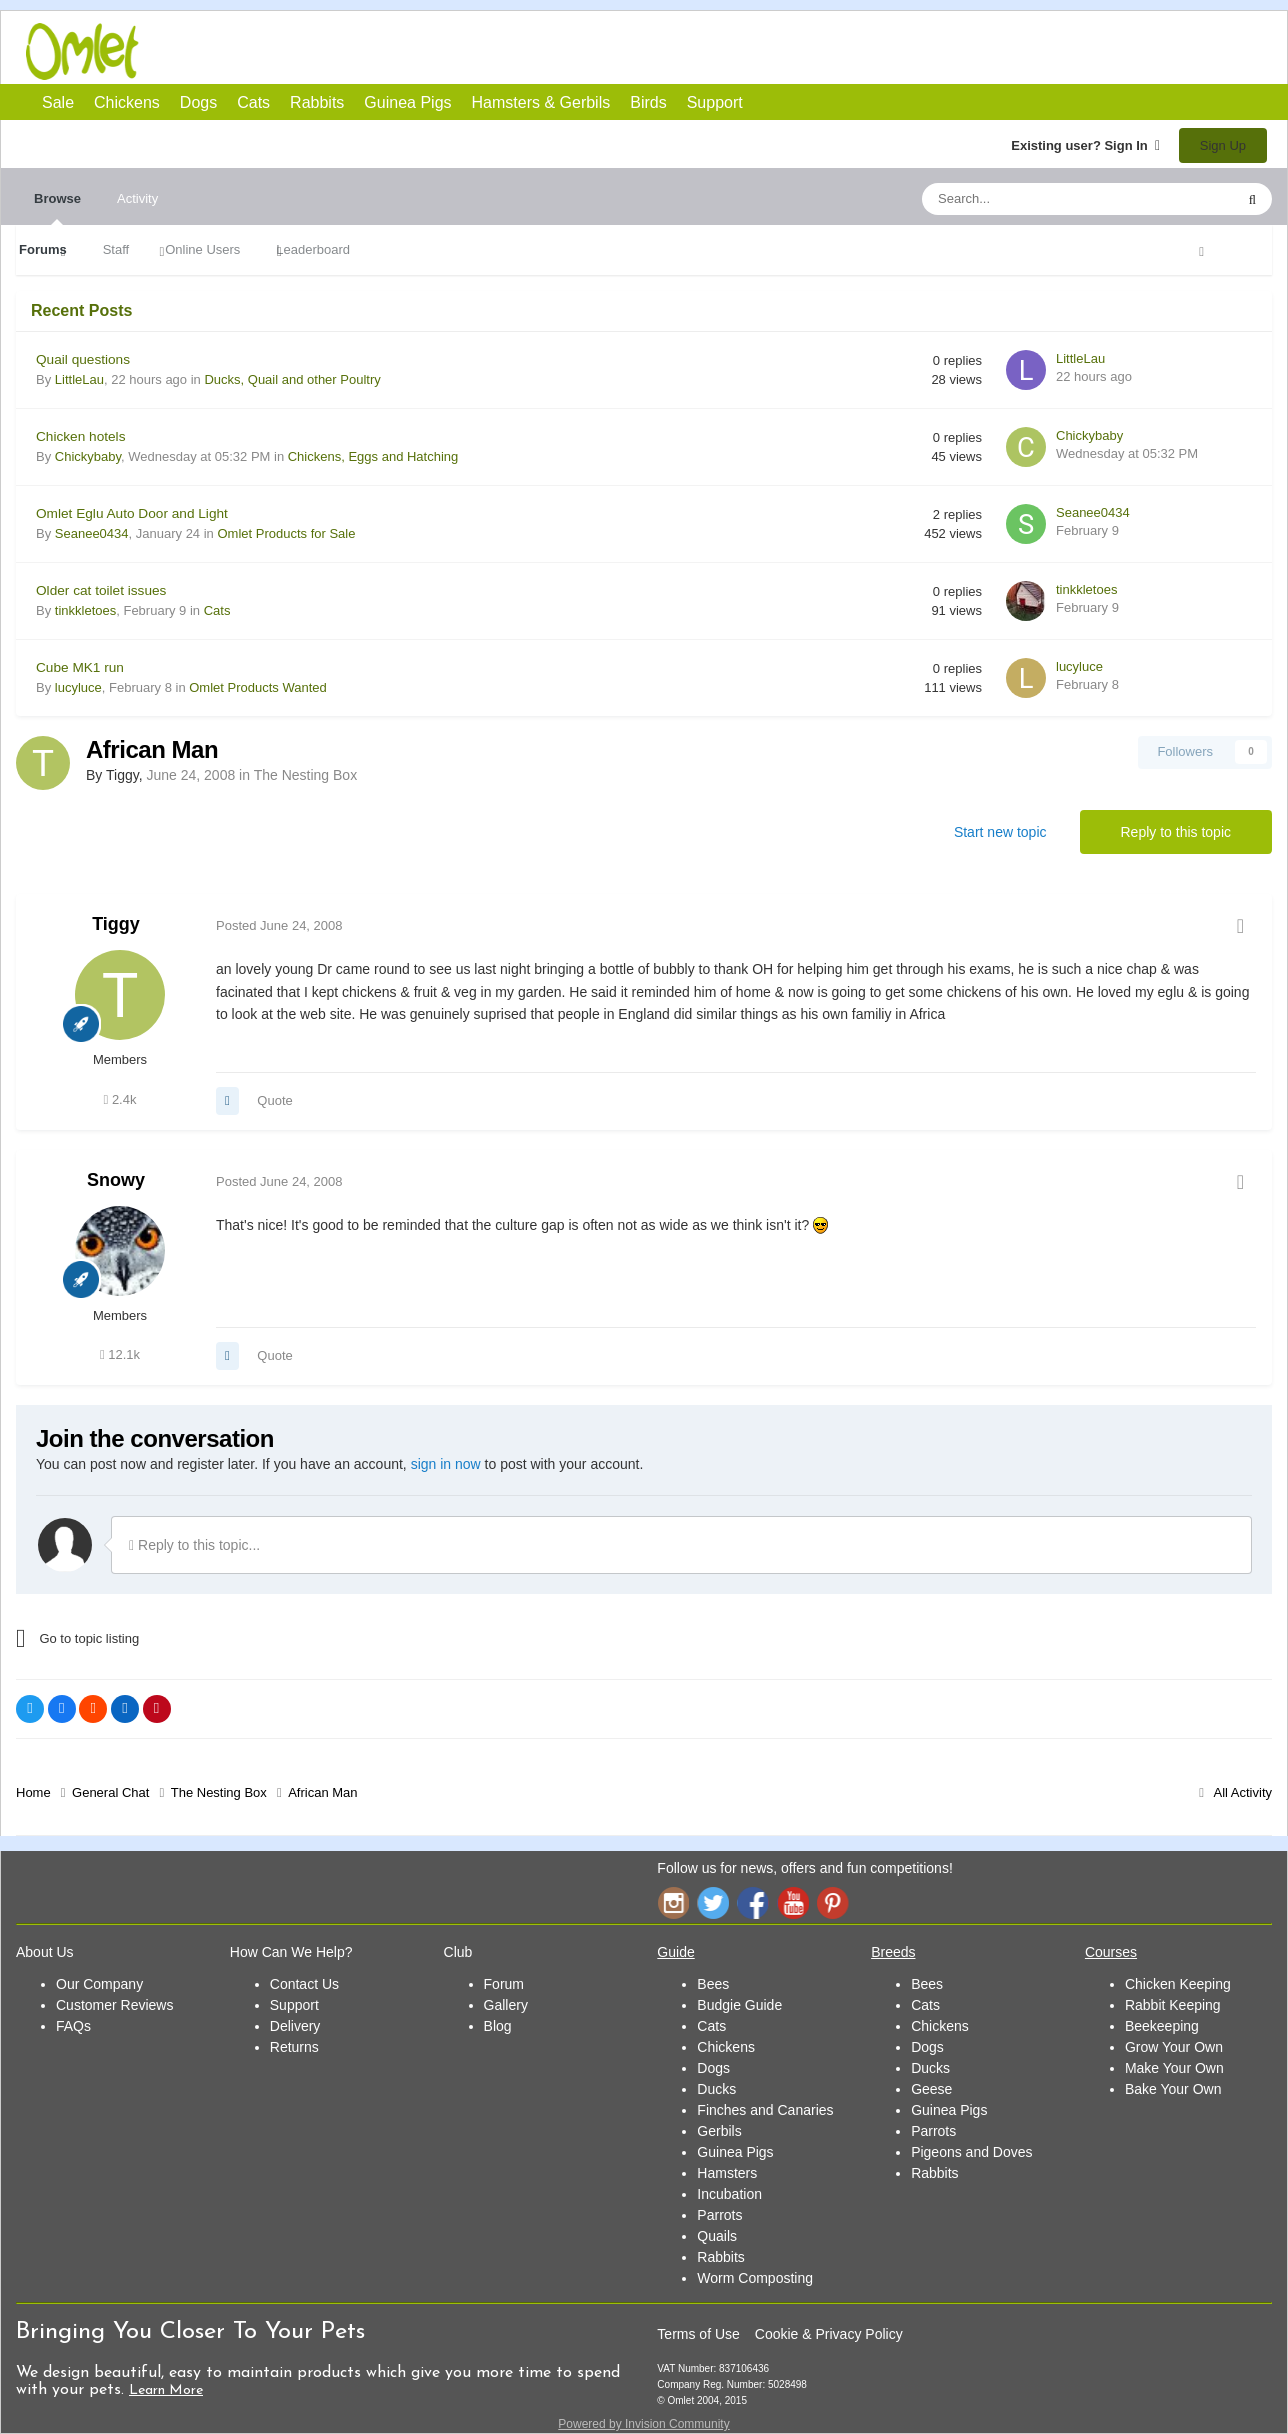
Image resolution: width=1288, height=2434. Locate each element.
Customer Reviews (114, 2005)
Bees (713, 1984)
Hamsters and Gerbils (506, 53)
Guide (675, 1952)
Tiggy (116, 924)
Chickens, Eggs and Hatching (373, 456)
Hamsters (727, 2173)
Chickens (207, 53)
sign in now (446, 1464)
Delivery (295, 2026)
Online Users (202, 249)
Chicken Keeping (1178, 1984)
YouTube (793, 1902)
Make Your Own (1174, 2068)
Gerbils (719, 2131)
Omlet (92, 51)
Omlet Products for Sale (286, 533)
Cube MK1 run (80, 667)
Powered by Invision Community (643, 2424)
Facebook (753, 1902)
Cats (326, 53)
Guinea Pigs (446, 53)
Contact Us (304, 1984)
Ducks (716, 2089)
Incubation (729, 2194)
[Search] (1031, 199)
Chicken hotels (80, 436)
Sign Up (1223, 145)
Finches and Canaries (765, 2110)
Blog (498, 2026)
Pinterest (833, 1902)
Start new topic (1000, 832)
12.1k (120, 1354)
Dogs (267, 53)
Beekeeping (1162, 2026)
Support (715, 102)
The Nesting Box (306, 775)
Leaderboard (313, 249)
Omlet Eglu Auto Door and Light (132, 513)
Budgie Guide (739, 2005)
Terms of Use (698, 2334)
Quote (274, 1100)
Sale (58, 102)
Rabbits (386, 53)
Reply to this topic (1176, 832)
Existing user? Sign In (1085, 145)
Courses (1111, 1952)
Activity (137, 198)
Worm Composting (755, 2278)
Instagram (673, 1902)
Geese (931, 2089)
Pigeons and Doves (971, 2152)
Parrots (719, 2215)
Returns (294, 2047)
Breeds (893, 1952)
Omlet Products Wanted (258, 687)
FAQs (73, 2026)
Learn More (166, 2390)
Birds (566, 54)
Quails (717, 2236)
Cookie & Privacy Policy (829, 2334)
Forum (504, 1984)
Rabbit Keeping (1173, 2005)
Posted (279, 925)
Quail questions (83, 359)
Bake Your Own (1173, 2089)
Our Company (99, 1984)
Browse (57, 208)
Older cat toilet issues (101, 590)
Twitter (713, 1902)
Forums (43, 249)
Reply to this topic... (194, 1545)
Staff (116, 249)
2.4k (120, 1099)
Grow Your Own (1174, 2047)
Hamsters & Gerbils (541, 102)
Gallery (506, 2005)
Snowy (116, 1180)
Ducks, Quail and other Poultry (292, 379)
